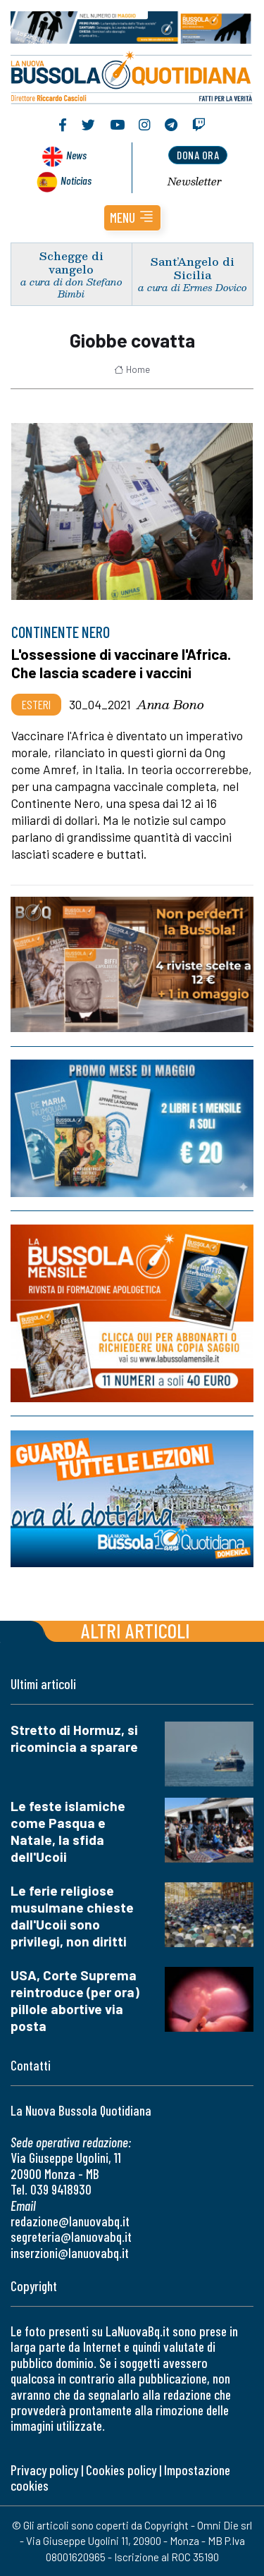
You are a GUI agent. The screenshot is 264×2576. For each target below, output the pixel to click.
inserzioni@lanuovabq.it (70, 2253)
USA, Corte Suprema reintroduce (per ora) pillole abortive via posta (75, 2000)
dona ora (198, 154)
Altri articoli (135, 1630)
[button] (132, 217)
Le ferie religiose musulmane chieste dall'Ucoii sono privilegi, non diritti (72, 1915)
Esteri (36, 704)
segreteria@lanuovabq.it (71, 2236)
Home (132, 369)
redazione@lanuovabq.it (70, 2221)
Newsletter (195, 181)
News (76, 154)
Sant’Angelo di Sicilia (192, 267)
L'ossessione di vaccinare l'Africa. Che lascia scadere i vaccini (121, 663)
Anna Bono (170, 704)
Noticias (76, 180)
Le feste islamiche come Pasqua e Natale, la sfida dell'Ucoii (68, 1831)
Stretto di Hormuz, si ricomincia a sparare (74, 1738)
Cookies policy (121, 2470)
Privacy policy (44, 2470)
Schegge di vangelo (71, 262)
